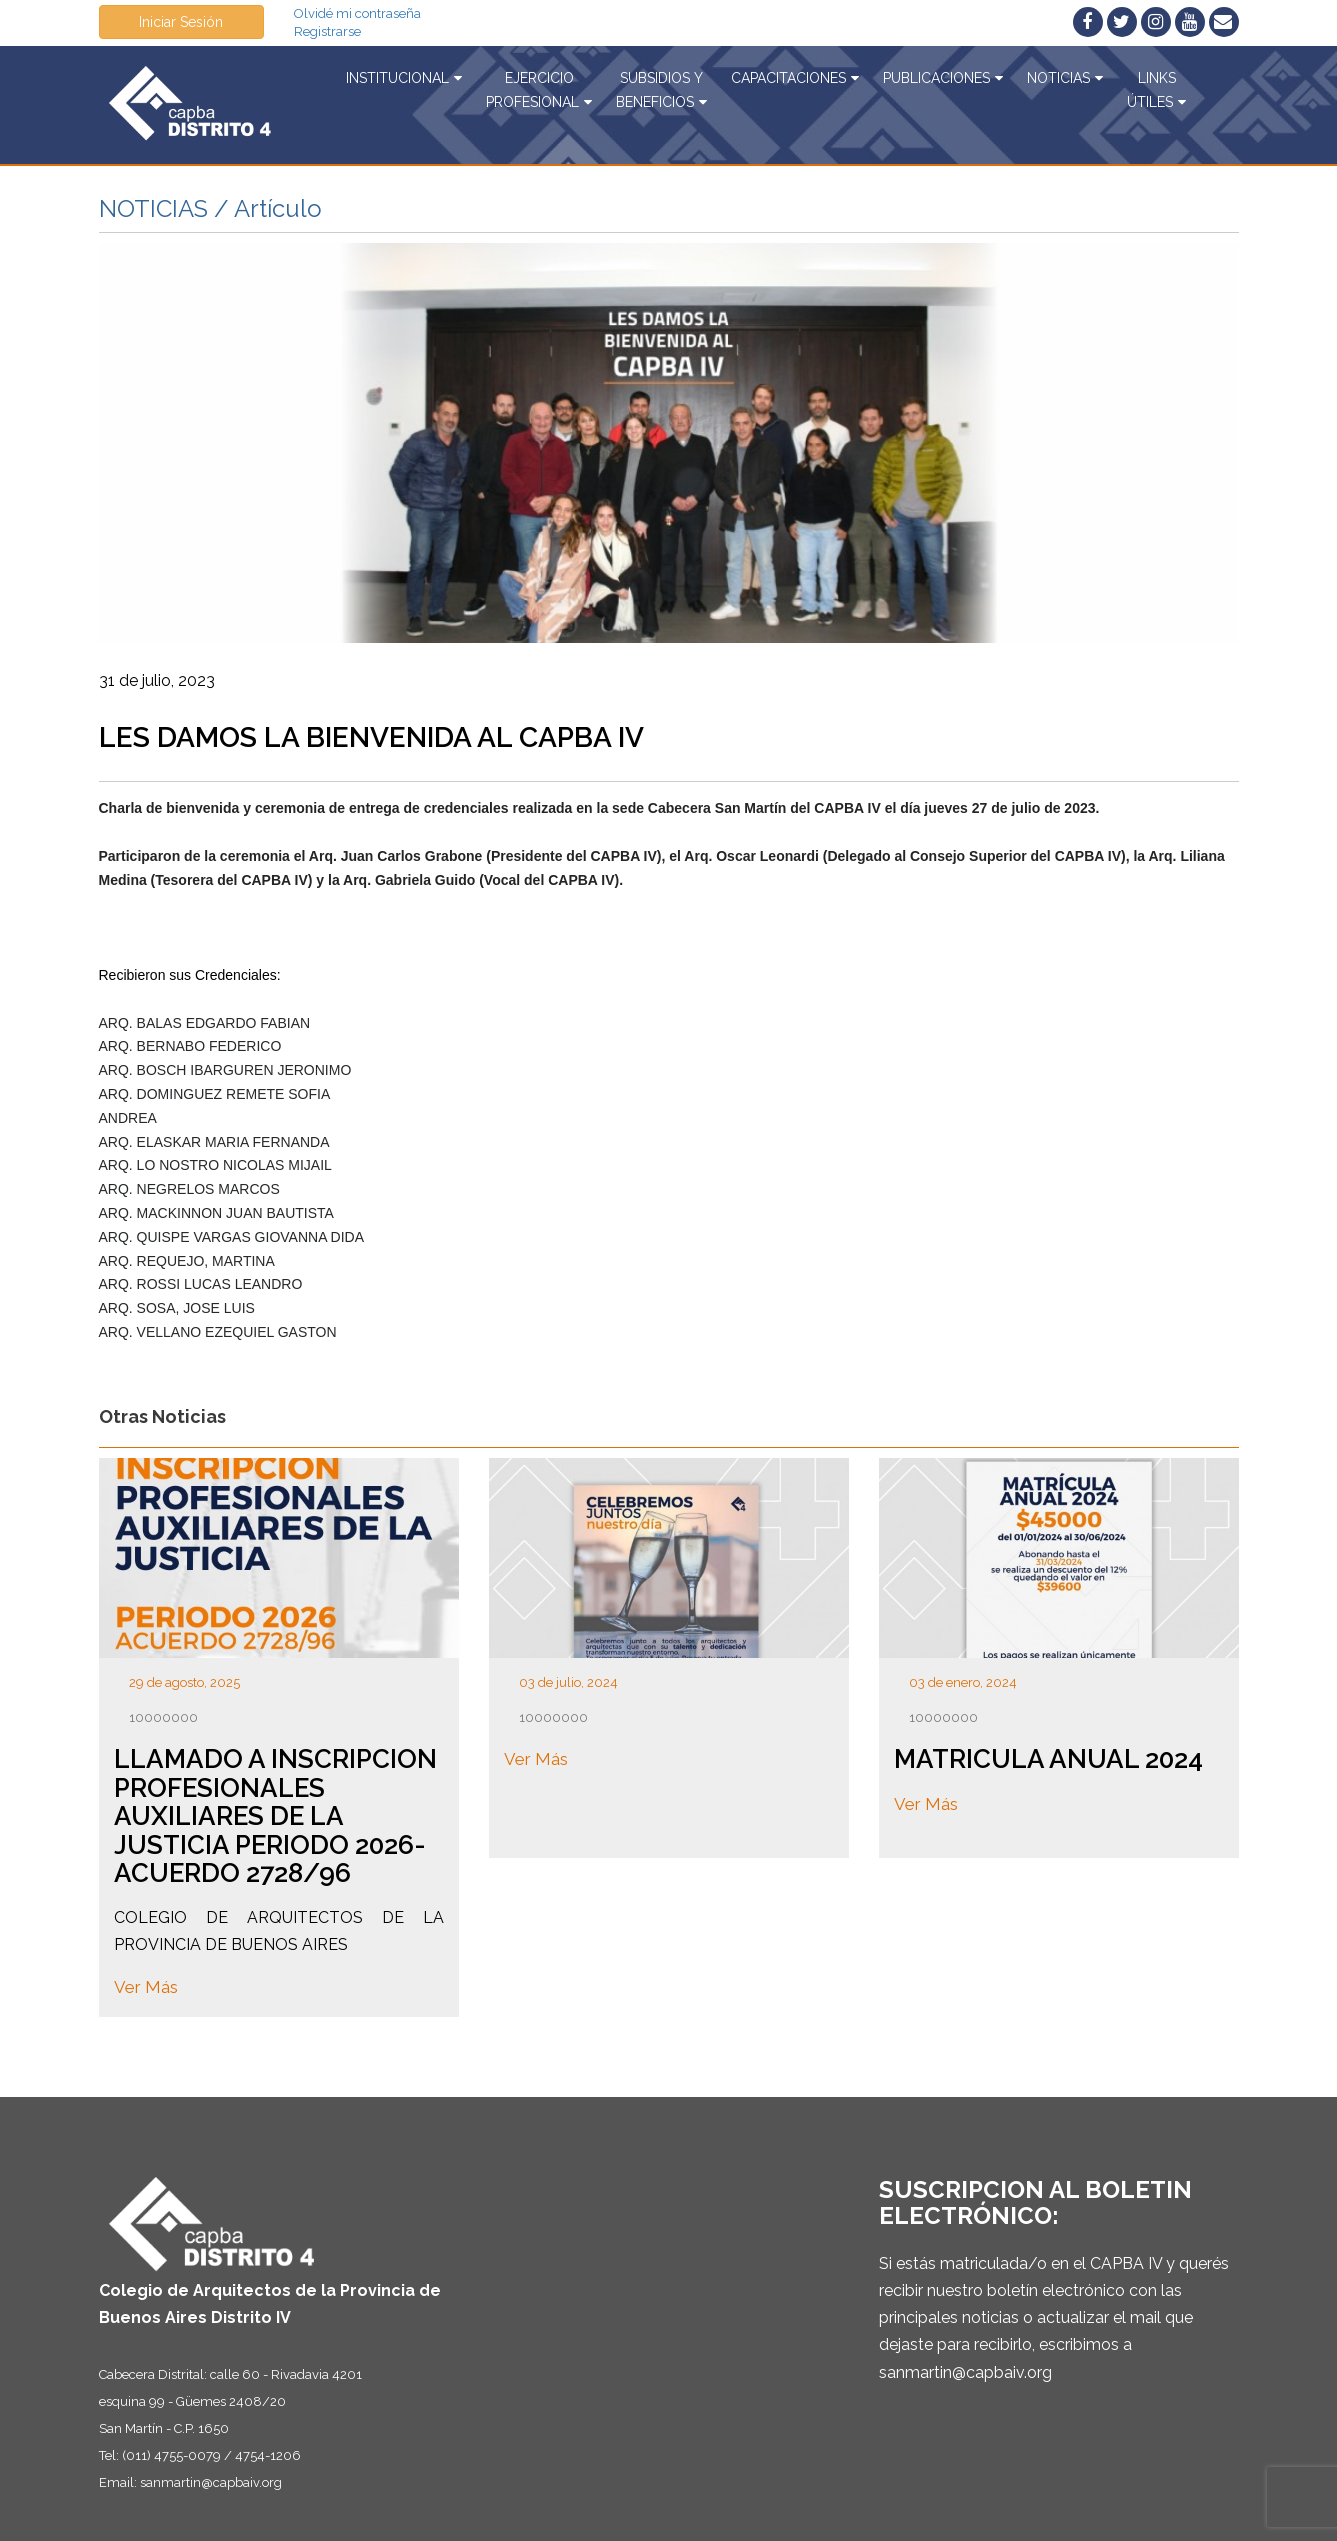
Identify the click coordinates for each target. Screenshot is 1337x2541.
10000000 (163, 1717)
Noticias (1065, 78)
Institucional (404, 78)
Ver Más (146, 1988)
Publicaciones (943, 78)
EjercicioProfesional (539, 90)
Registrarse (327, 31)
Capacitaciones (795, 78)
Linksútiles (1156, 90)
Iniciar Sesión (181, 22)
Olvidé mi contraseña (357, 13)
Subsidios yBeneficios (661, 90)
